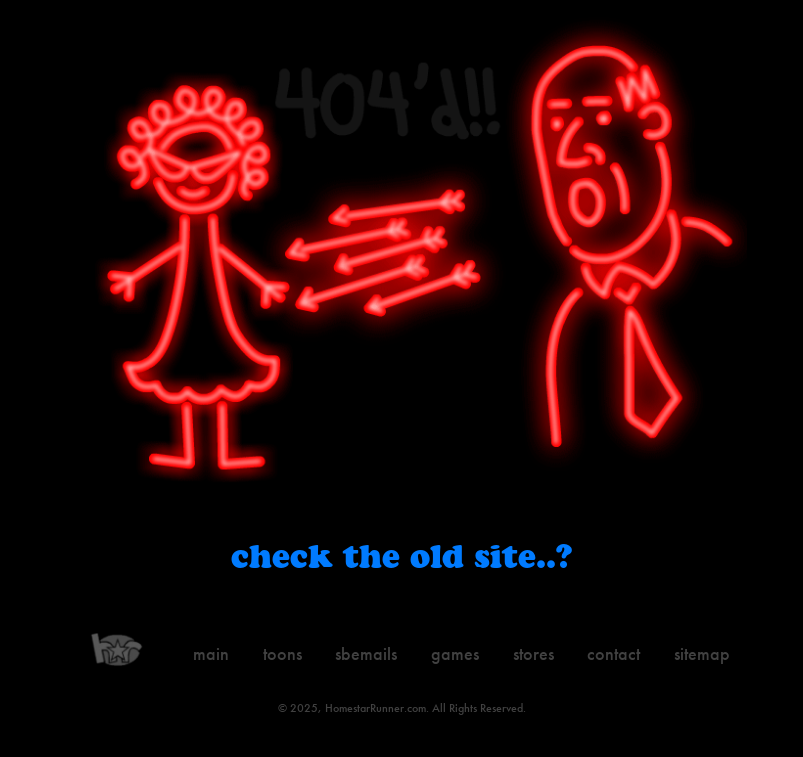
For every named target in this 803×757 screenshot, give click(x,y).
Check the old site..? (401, 555)
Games (455, 653)
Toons (282, 653)
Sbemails (366, 653)
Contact (613, 653)
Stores (533, 653)
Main (211, 653)
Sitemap (702, 653)
